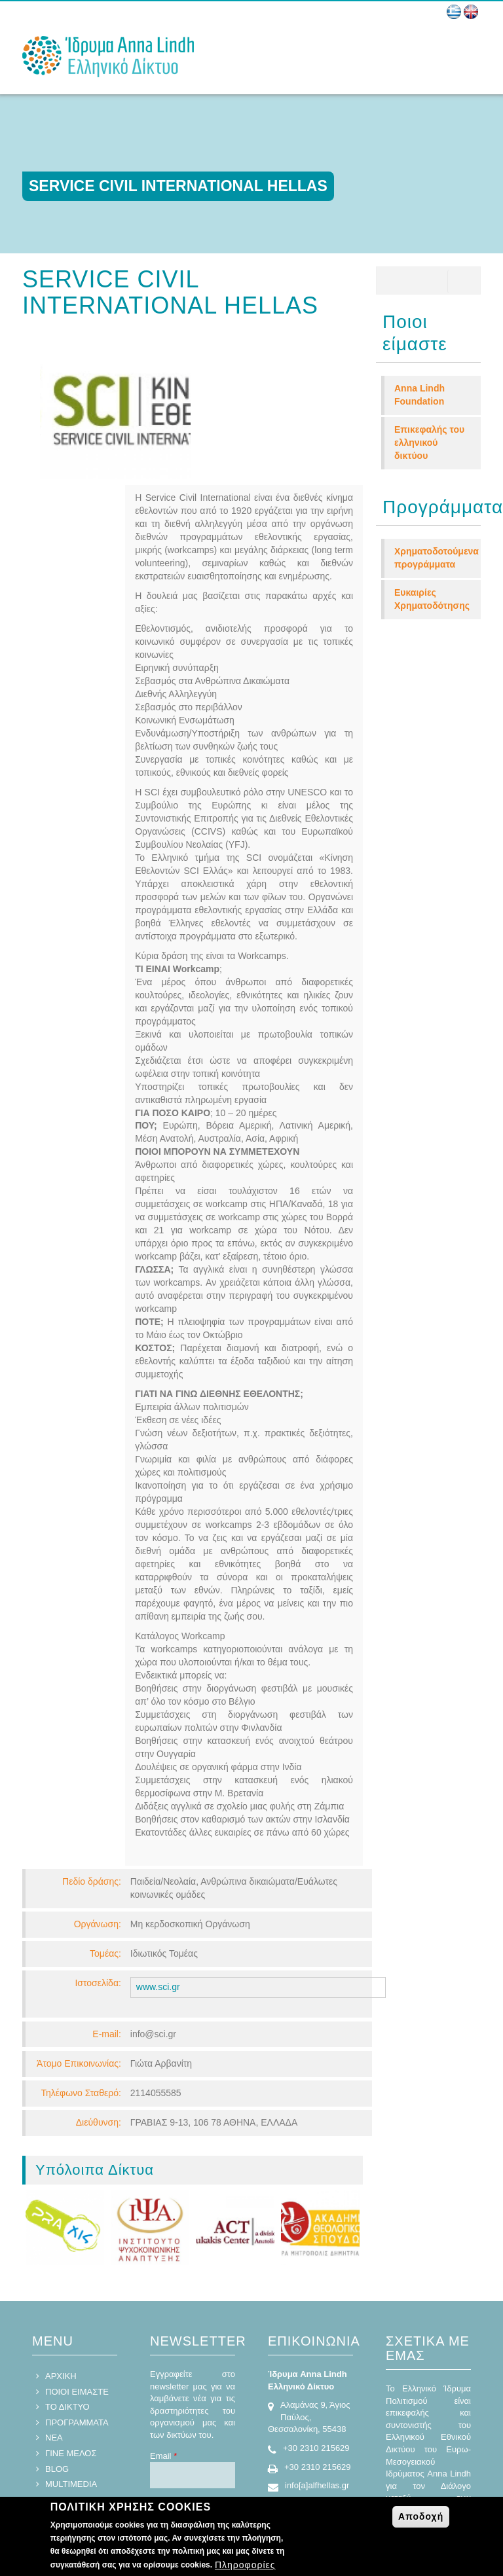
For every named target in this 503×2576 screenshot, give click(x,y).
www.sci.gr (158, 1837)
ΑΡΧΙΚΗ (61, 2226)
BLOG (57, 2319)
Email (163, 2306)
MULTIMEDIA (71, 2334)
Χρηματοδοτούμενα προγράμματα (436, 558)
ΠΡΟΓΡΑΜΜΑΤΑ (77, 2272)
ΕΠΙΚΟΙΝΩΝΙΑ (72, 2350)
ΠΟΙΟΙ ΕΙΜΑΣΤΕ (77, 2242)
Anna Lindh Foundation (419, 395)
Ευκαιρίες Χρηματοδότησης (432, 599)
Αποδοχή (420, 2516)
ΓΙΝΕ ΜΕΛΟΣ (71, 2303)
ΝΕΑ (54, 2288)
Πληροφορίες (245, 2565)
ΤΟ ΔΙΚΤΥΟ (67, 2257)
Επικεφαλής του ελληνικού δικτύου (429, 442)
